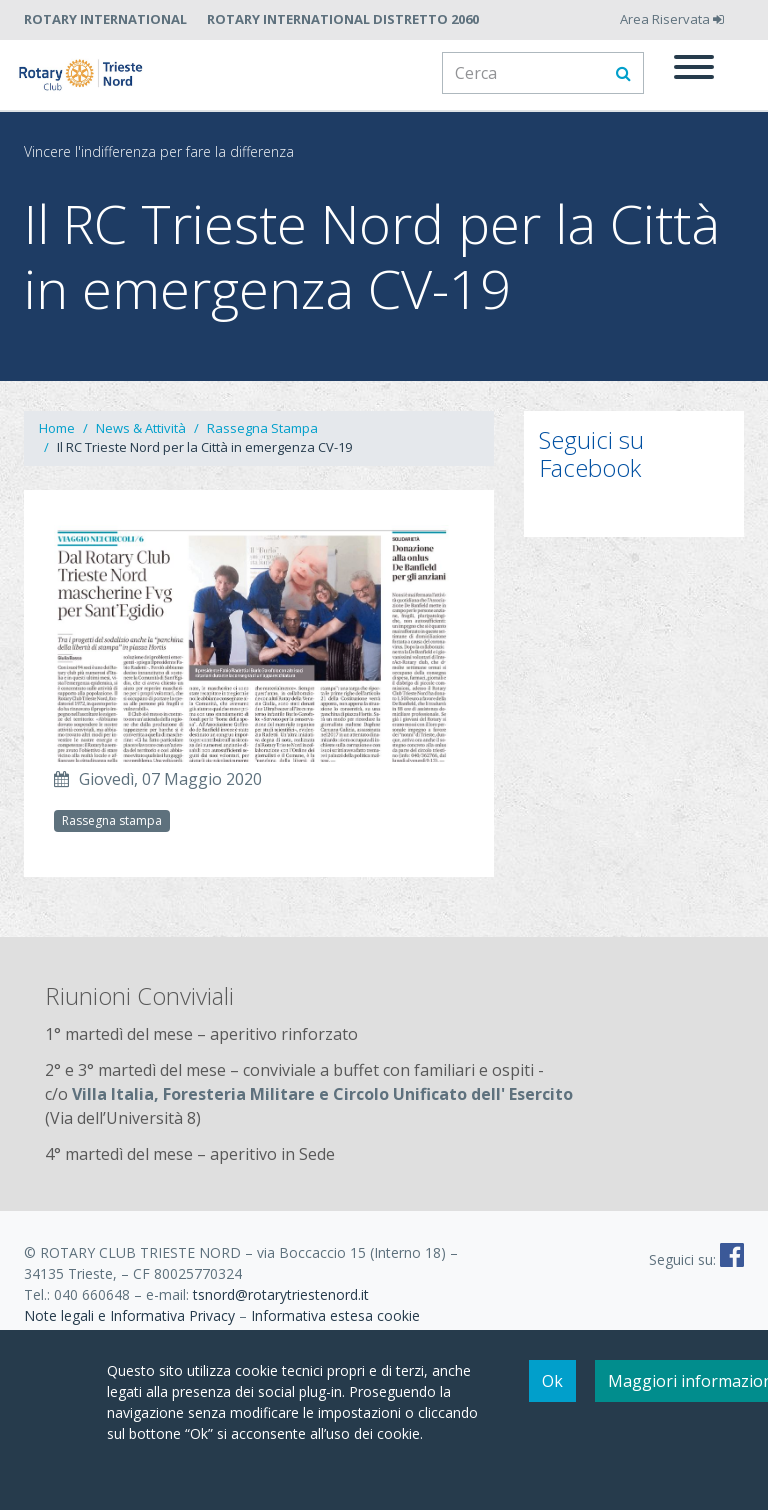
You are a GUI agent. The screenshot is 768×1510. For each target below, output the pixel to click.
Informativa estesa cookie (335, 1315)
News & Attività (141, 428)
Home (57, 428)
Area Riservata (672, 19)
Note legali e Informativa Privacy (129, 1315)
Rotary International (105, 19)
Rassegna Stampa (262, 428)
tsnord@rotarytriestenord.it (281, 1294)
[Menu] (694, 70)
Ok (552, 1382)
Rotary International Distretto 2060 (343, 19)
